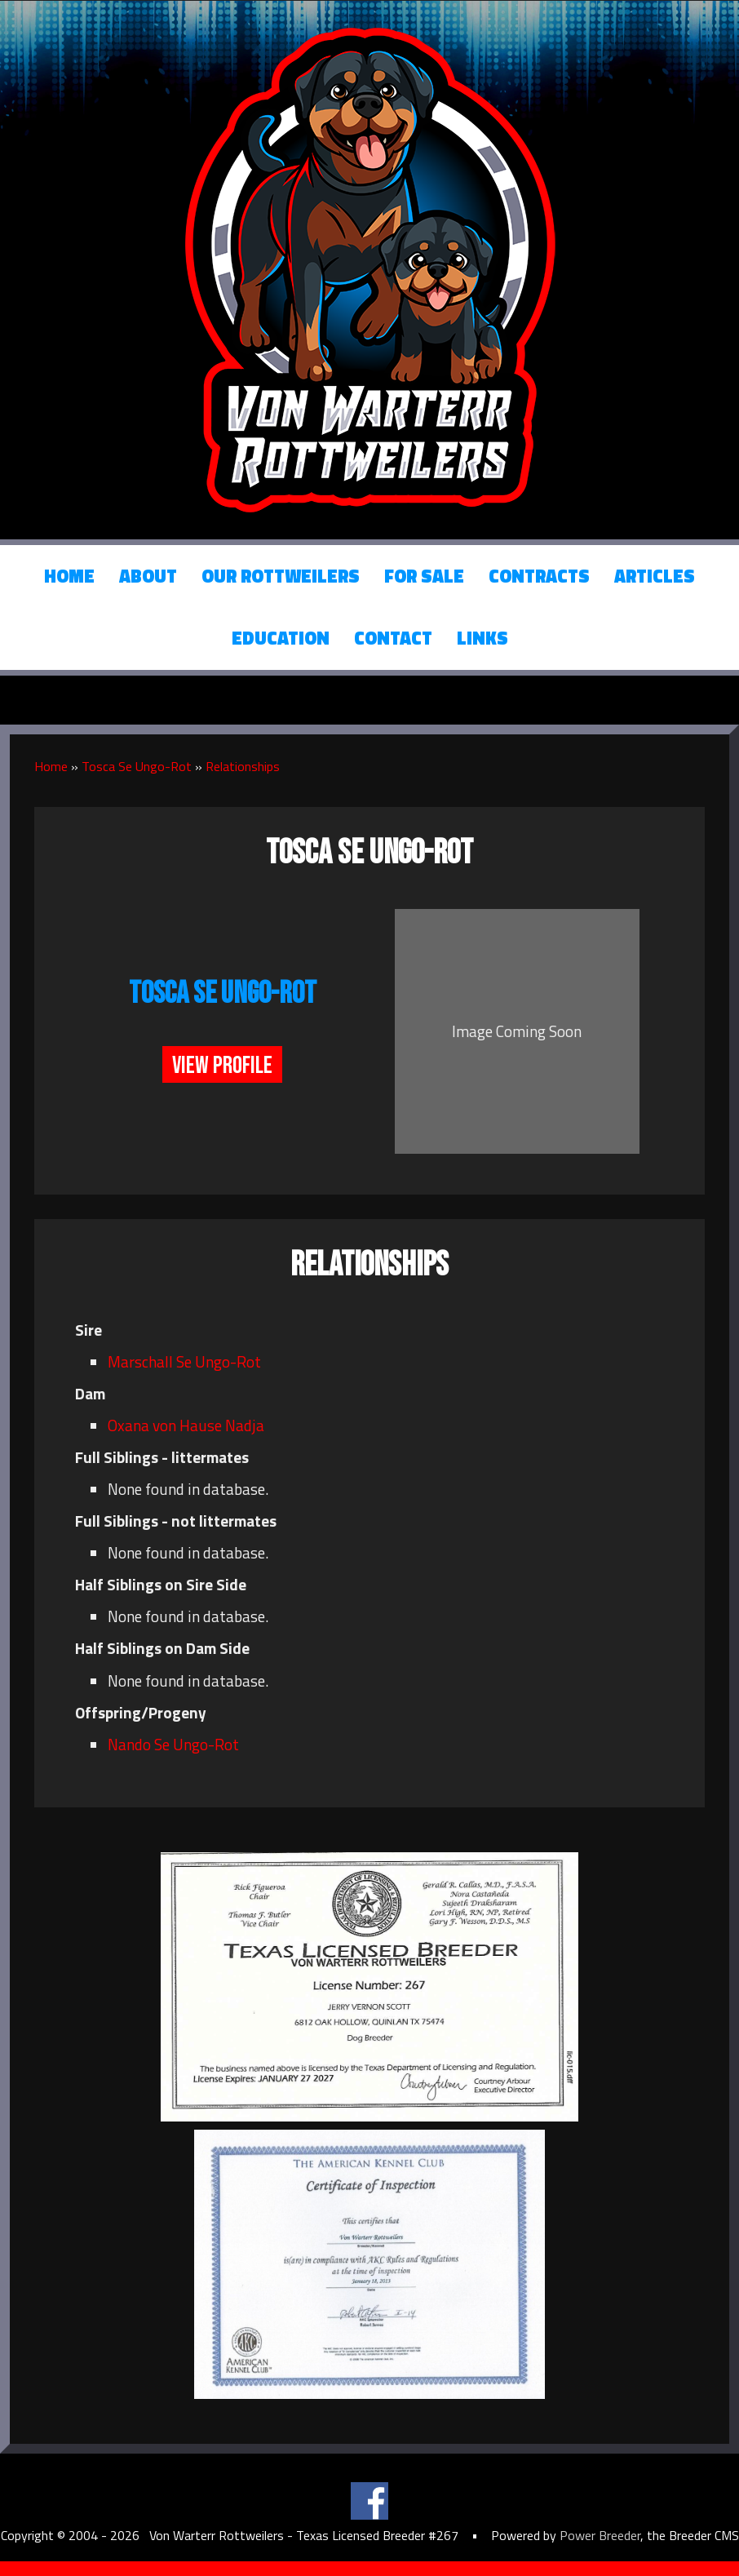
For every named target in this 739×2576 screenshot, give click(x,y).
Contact (393, 638)
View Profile (222, 1065)
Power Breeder (600, 2535)
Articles (654, 576)
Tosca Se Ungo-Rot (137, 766)
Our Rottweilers (280, 576)
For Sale (424, 576)
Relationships (243, 766)
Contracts (539, 576)
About (148, 576)
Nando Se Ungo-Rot (173, 1744)
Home (69, 576)
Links (482, 638)
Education (281, 638)
